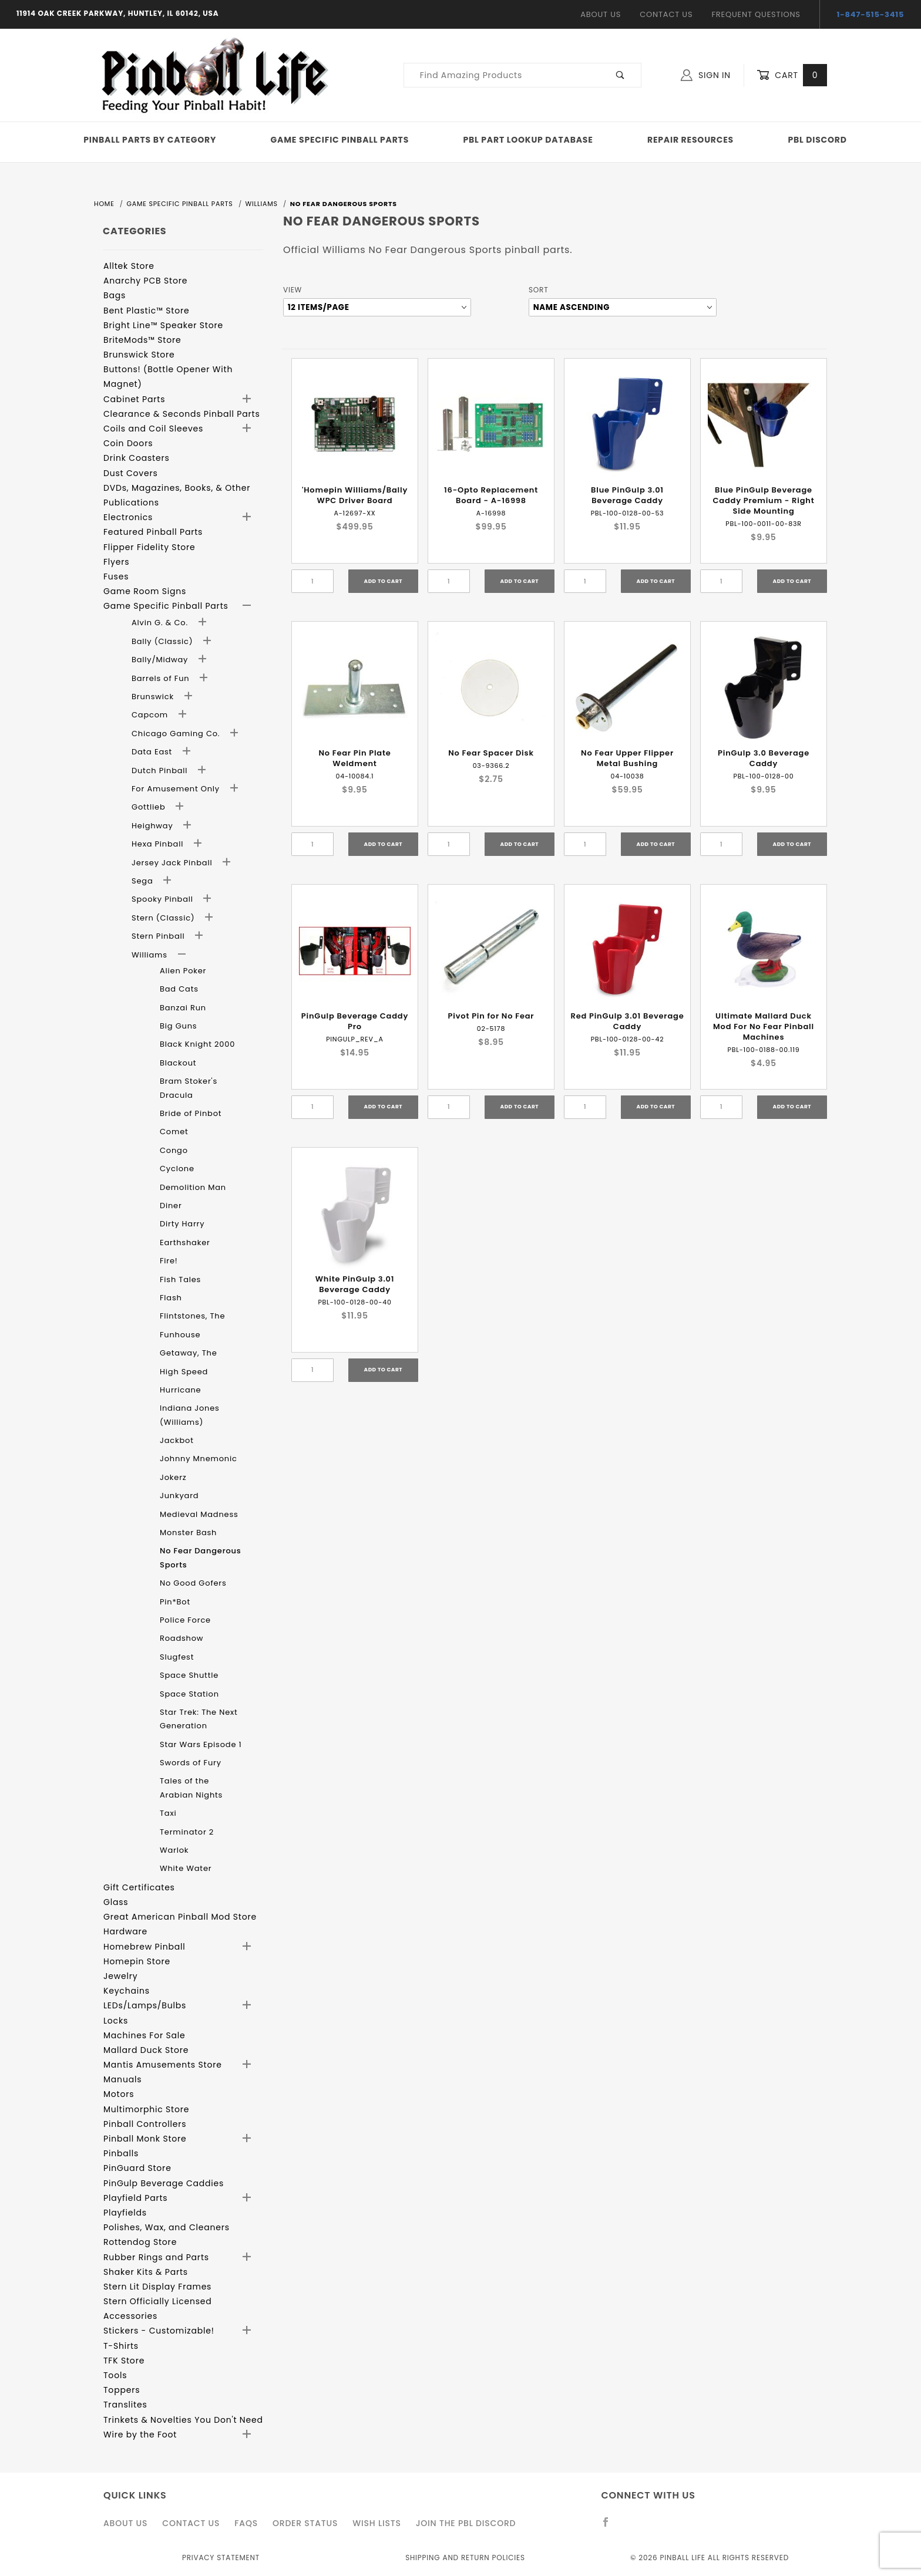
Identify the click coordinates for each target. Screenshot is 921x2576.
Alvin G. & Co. (161, 622)
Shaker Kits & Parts (145, 2272)
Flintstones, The (192, 1315)
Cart (792, 75)
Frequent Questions (755, 14)
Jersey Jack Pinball (173, 862)
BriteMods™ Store (142, 340)
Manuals (122, 2079)
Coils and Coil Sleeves (153, 428)
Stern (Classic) (164, 917)
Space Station (189, 1694)
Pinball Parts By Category (149, 140)
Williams (151, 954)
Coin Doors (128, 443)
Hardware (125, 1931)
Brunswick (154, 696)
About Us (600, 14)
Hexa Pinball (159, 843)
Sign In (706, 75)
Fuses (116, 576)
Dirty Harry (182, 1223)
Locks (115, 2021)
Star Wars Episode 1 (201, 1744)
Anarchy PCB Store (145, 280)
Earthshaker (185, 1242)
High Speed (184, 1371)
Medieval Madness (199, 1514)
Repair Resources (690, 140)
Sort (538, 290)
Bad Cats (179, 988)
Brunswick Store (139, 354)
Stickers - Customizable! (158, 2330)
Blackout (178, 1062)
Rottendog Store (140, 2242)
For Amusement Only (177, 788)
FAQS (246, 2523)
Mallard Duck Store (146, 2050)
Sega (144, 880)
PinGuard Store (137, 2168)
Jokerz (173, 1477)
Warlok (174, 1850)
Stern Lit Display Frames (157, 2286)
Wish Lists (376, 2523)
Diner (171, 1205)
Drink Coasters (136, 458)
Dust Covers (130, 473)
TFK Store (123, 2360)
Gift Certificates (139, 1887)
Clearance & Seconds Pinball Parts (181, 414)
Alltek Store (128, 266)
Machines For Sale (144, 2035)
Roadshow (181, 1638)
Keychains (126, 1991)
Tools (115, 2375)
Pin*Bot (175, 1601)
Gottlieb (150, 806)
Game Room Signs (144, 591)
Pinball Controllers (144, 2124)
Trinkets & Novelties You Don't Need (183, 2420)
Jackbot (177, 1440)
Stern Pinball (159, 936)
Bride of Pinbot (190, 1113)
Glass (115, 1902)
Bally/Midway (161, 659)
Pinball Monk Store (145, 2139)
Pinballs (121, 2153)
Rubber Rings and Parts (156, 2257)
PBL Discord (817, 140)
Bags (114, 295)
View (292, 290)
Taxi (168, 1813)
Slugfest (177, 1657)
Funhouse (180, 1334)
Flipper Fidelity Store (149, 547)
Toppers (121, 2390)
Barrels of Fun (162, 678)
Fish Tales (180, 1279)
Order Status (305, 2523)
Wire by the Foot (140, 2434)
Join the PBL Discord (466, 2523)
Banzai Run (183, 1007)
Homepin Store (136, 1961)
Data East (153, 751)
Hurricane (180, 1389)
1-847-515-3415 (871, 14)
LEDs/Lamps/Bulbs (144, 2005)
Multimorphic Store (146, 2109)
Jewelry (120, 1976)
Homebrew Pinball (144, 1947)
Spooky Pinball (164, 899)
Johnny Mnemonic (198, 1458)
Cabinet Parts (134, 399)
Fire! (169, 1260)
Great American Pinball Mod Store (180, 1917)
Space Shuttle (189, 1675)
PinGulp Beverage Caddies (163, 2183)
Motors (118, 2094)
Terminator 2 (187, 1831)
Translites (125, 2404)
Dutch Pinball (161, 770)
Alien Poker (183, 970)
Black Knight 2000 (197, 1044)
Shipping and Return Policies (465, 2557)
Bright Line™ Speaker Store (163, 325)
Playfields (125, 2212)
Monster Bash (188, 1532)
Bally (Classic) (164, 641)
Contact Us (666, 14)
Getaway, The (188, 1352)
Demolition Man (193, 1187)
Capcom (151, 714)
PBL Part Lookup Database (528, 140)
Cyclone (177, 1168)
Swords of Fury (190, 1762)
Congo (174, 1150)
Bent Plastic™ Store (146, 310)
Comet (174, 1131)
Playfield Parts (135, 2198)
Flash (171, 1297)
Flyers (116, 562)
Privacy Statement (221, 2557)
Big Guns (178, 1025)
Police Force (185, 1620)
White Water (185, 1868)
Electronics (128, 517)
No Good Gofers (193, 1583)
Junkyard (179, 1495)
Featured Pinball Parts (153, 532)
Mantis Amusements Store (162, 2065)
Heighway (154, 825)
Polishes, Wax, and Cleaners (166, 2227)
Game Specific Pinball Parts (340, 140)
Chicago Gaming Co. (177, 733)
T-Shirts (121, 2346)
